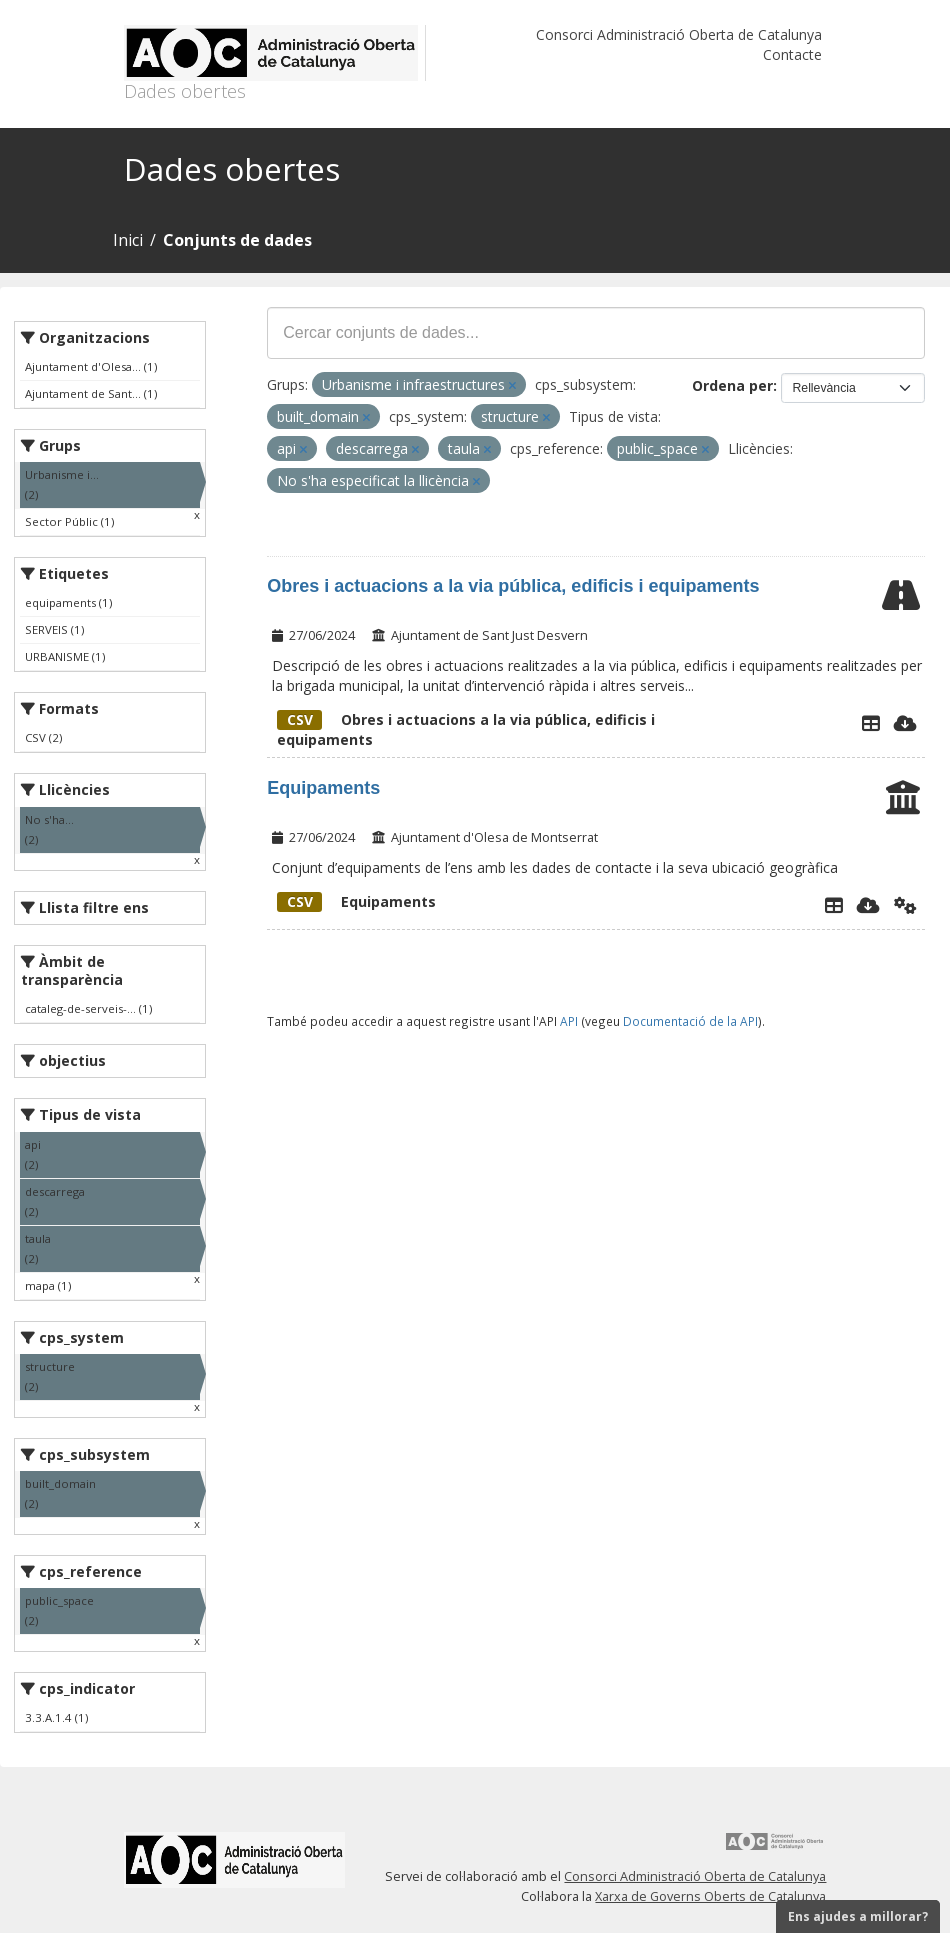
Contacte (792, 54)
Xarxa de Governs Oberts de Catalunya (710, 1896)
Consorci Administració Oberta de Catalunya (679, 34)
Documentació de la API (690, 1021)
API (569, 1021)
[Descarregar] (905, 723)
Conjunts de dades (237, 240)
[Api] (905, 905)
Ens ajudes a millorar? (858, 1916)
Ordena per (732, 385)
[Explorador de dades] (871, 723)
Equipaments (323, 788)
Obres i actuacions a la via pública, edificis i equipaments (513, 586)
